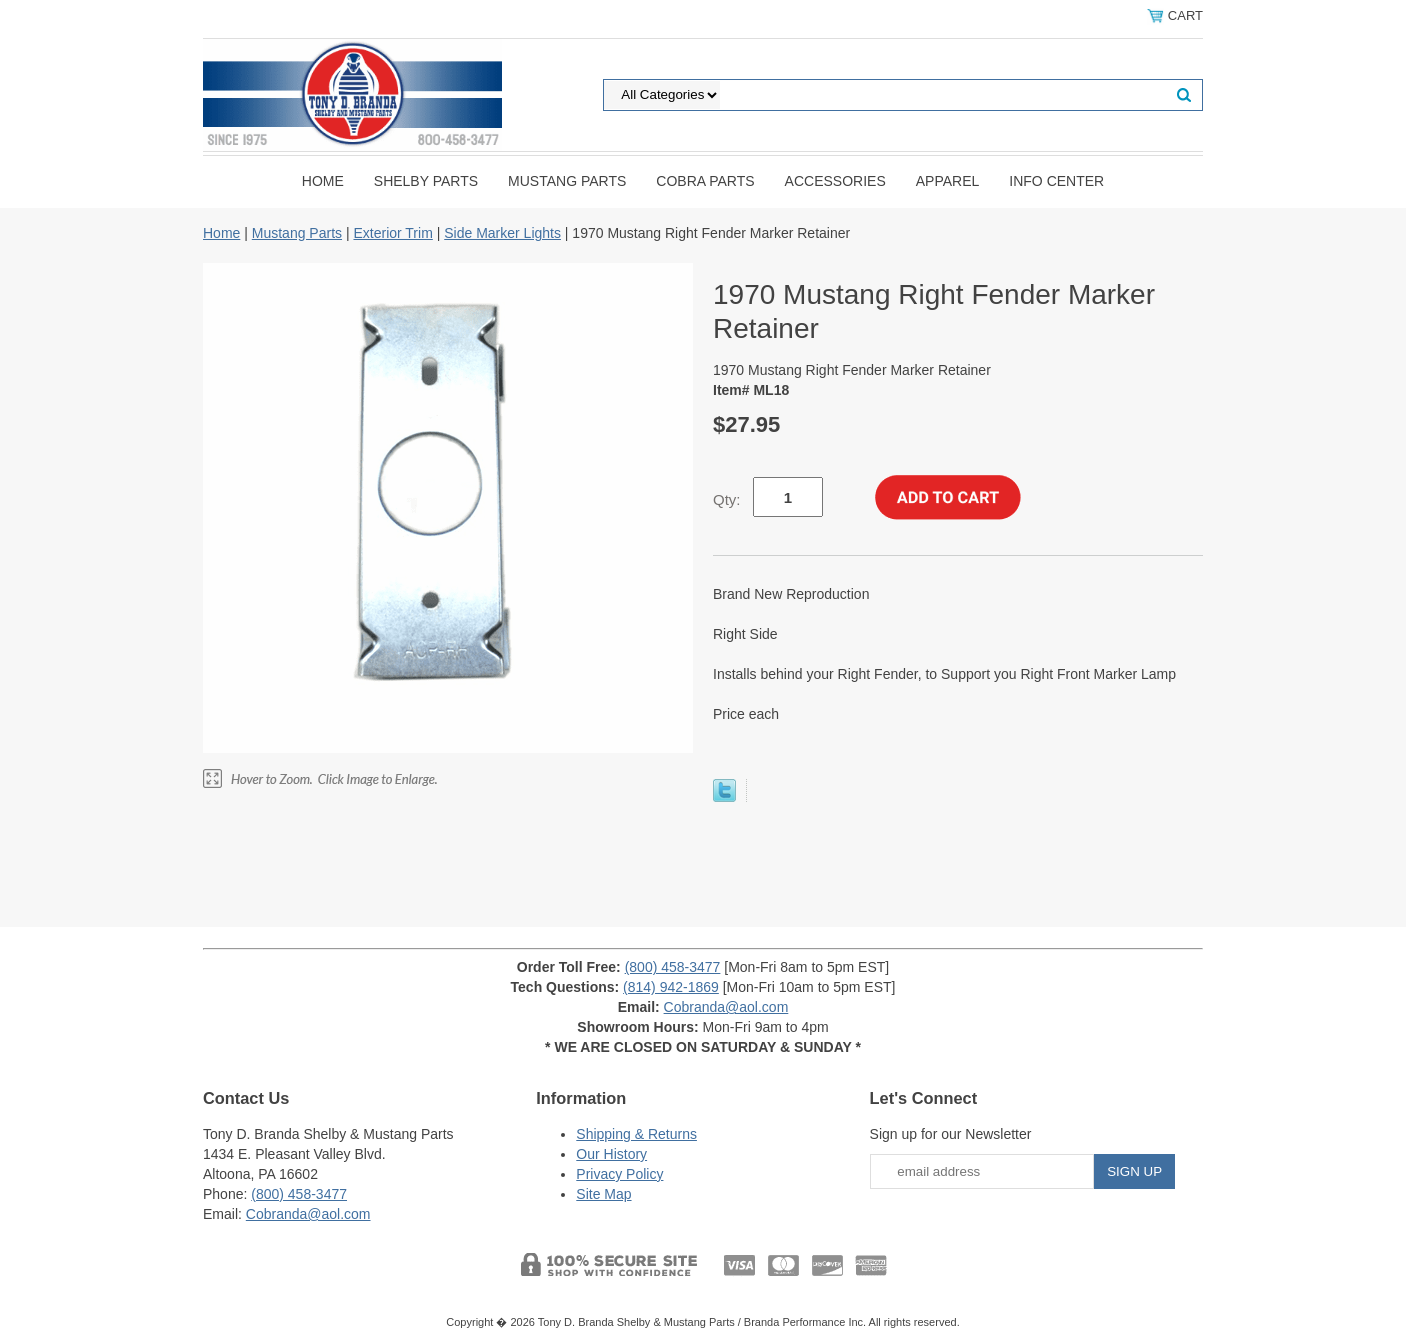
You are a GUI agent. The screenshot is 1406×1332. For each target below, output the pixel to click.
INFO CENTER (1056, 181)
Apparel (948, 181)
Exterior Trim (392, 233)
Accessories (835, 181)
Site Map (603, 1194)
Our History (611, 1154)
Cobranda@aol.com (726, 1007)
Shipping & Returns (636, 1134)
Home (323, 181)
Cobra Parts (705, 181)
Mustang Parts (567, 181)
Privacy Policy (619, 1174)
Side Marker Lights (502, 233)
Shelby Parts (426, 181)
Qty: (727, 499)
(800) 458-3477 (673, 967)
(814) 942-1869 (671, 987)
